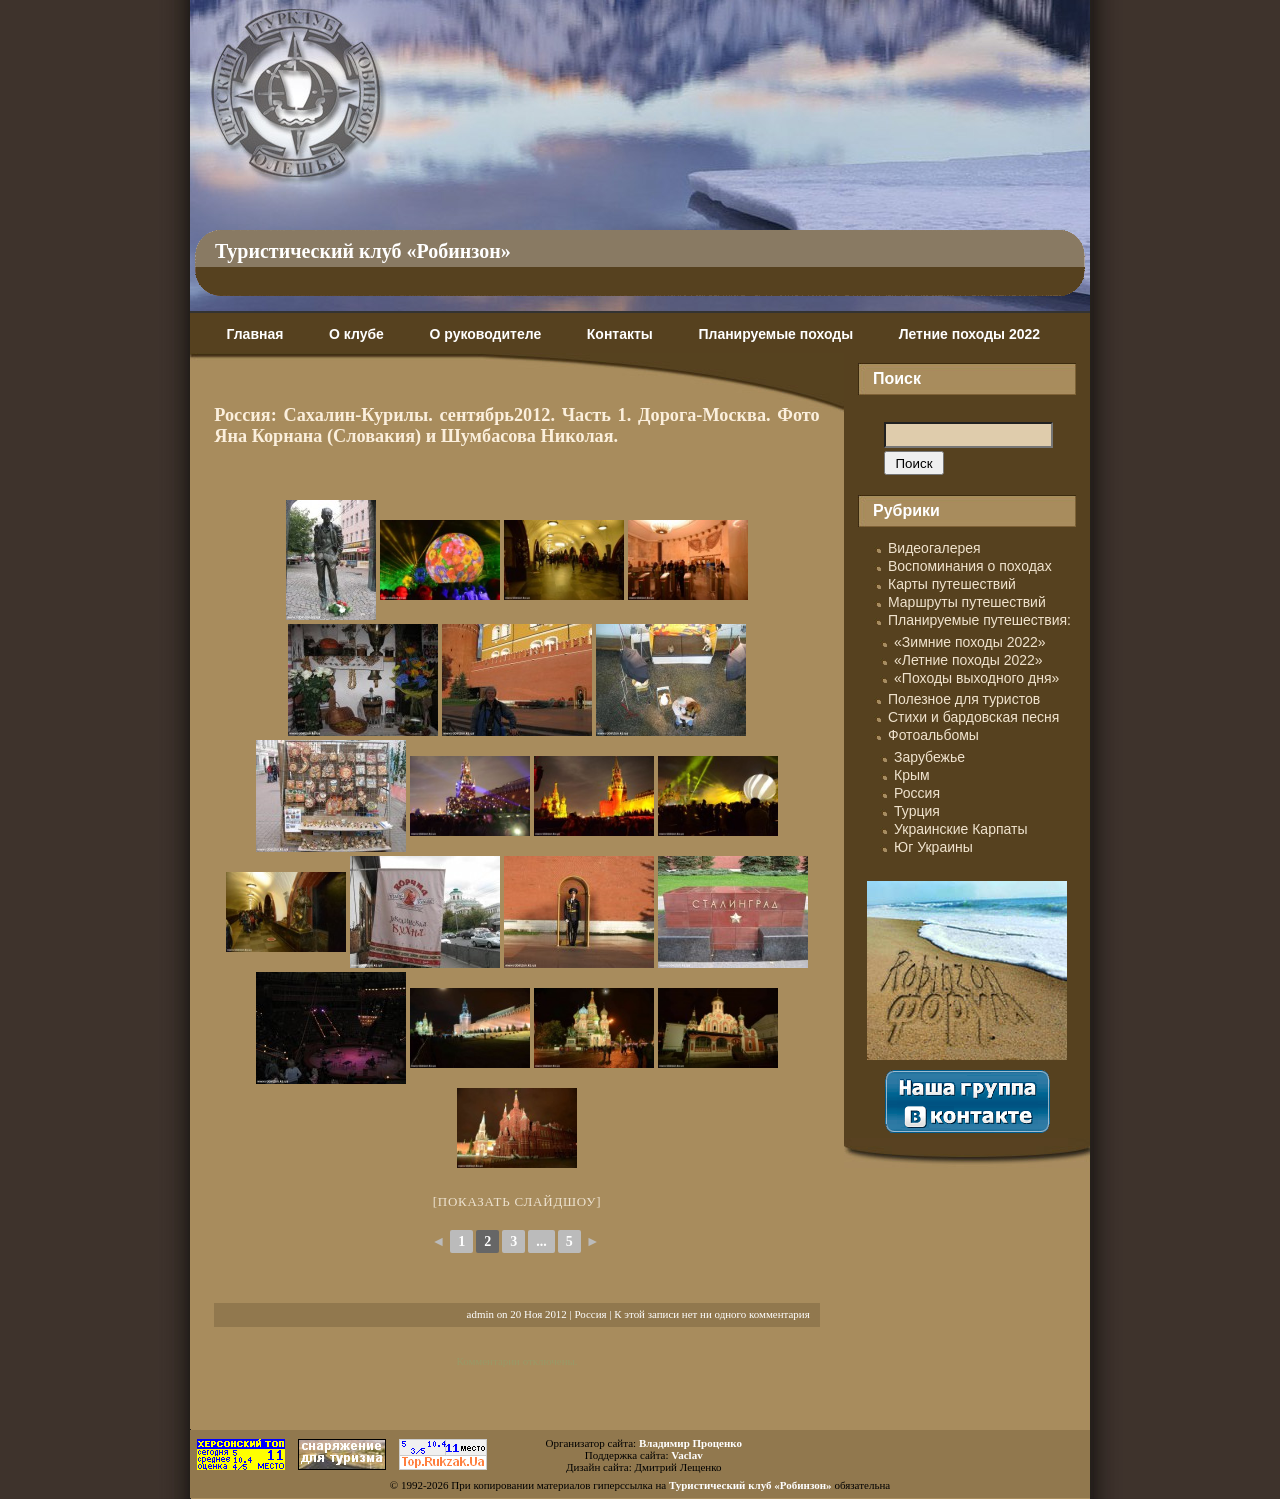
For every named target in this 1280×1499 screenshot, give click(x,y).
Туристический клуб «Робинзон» (363, 251)
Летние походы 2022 (969, 334)
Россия (590, 1314)
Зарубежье (929, 757)
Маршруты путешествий (967, 602)
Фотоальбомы (933, 735)
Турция (917, 811)
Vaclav (686, 1455)
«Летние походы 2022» (968, 660)
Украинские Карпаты (960, 829)
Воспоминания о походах (970, 566)
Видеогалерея (934, 548)
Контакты (620, 334)
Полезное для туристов (964, 699)
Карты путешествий (952, 584)
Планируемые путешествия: (979, 620)
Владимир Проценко (690, 1443)
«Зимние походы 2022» (970, 642)
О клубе (356, 334)
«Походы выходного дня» (976, 678)
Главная (254, 334)
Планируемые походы (775, 334)
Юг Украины (933, 847)
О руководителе (485, 334)
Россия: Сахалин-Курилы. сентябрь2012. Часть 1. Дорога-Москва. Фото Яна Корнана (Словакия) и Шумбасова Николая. (516, 425)
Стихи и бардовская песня (973, 717)
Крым (912, 775)
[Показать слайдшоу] (517, 1201)
